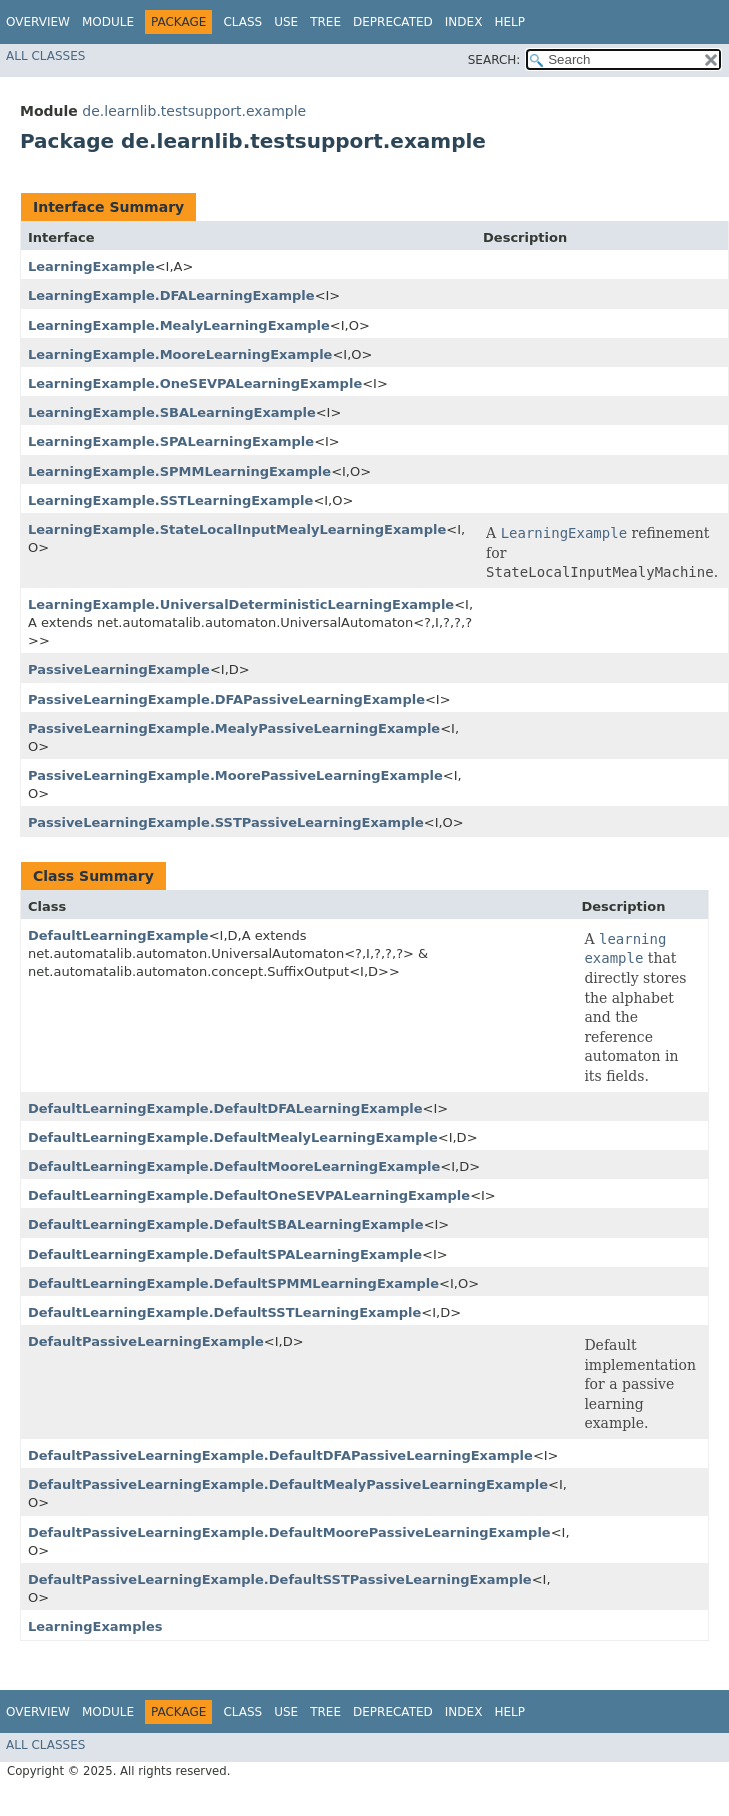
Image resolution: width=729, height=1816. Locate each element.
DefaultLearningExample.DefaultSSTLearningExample (224, 1312)
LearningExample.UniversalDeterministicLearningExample (241, 604)
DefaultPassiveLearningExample (146, 1341)
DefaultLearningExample (118, 935)
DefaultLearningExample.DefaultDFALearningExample (225, 1108)
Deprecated (393, 22)
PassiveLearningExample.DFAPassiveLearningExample (226, 699)
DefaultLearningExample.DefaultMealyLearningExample (233, 1137)
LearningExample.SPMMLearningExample (179, 471)
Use (286, 22)
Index (464, 22)
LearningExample (91, 266)
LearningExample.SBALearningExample (172, 412)
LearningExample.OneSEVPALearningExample (195, 383)
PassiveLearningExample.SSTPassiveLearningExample (226, 822)
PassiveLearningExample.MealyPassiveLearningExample (234, 728)
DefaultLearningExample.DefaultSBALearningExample (226, 1224)
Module (108, 22)
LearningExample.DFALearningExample (171, 295)
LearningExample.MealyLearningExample (179, 325)
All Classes (45, 56)
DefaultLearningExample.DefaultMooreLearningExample (234, 1166)
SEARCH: (494, 60)
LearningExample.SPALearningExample (171, 441)
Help (509, 22)
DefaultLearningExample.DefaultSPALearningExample (225, 1254)
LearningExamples (95, 1626)
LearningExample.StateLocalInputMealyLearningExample (237, 529)
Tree (325, 22)
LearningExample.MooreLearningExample (180, 354)
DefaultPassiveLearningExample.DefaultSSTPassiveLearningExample (280, 1579)
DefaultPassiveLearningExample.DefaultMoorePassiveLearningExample (289, 1532)
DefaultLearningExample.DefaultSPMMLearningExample (233, 1283)
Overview (38, 22)
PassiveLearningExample (119, 669)
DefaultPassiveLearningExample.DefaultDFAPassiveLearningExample (280, 1455)
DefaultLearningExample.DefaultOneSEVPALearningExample (249, 1195)
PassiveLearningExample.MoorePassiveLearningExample (235, 775)
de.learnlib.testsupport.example (194, 111)
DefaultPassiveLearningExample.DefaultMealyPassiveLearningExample (288, 1484)
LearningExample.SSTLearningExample (170, 500)
